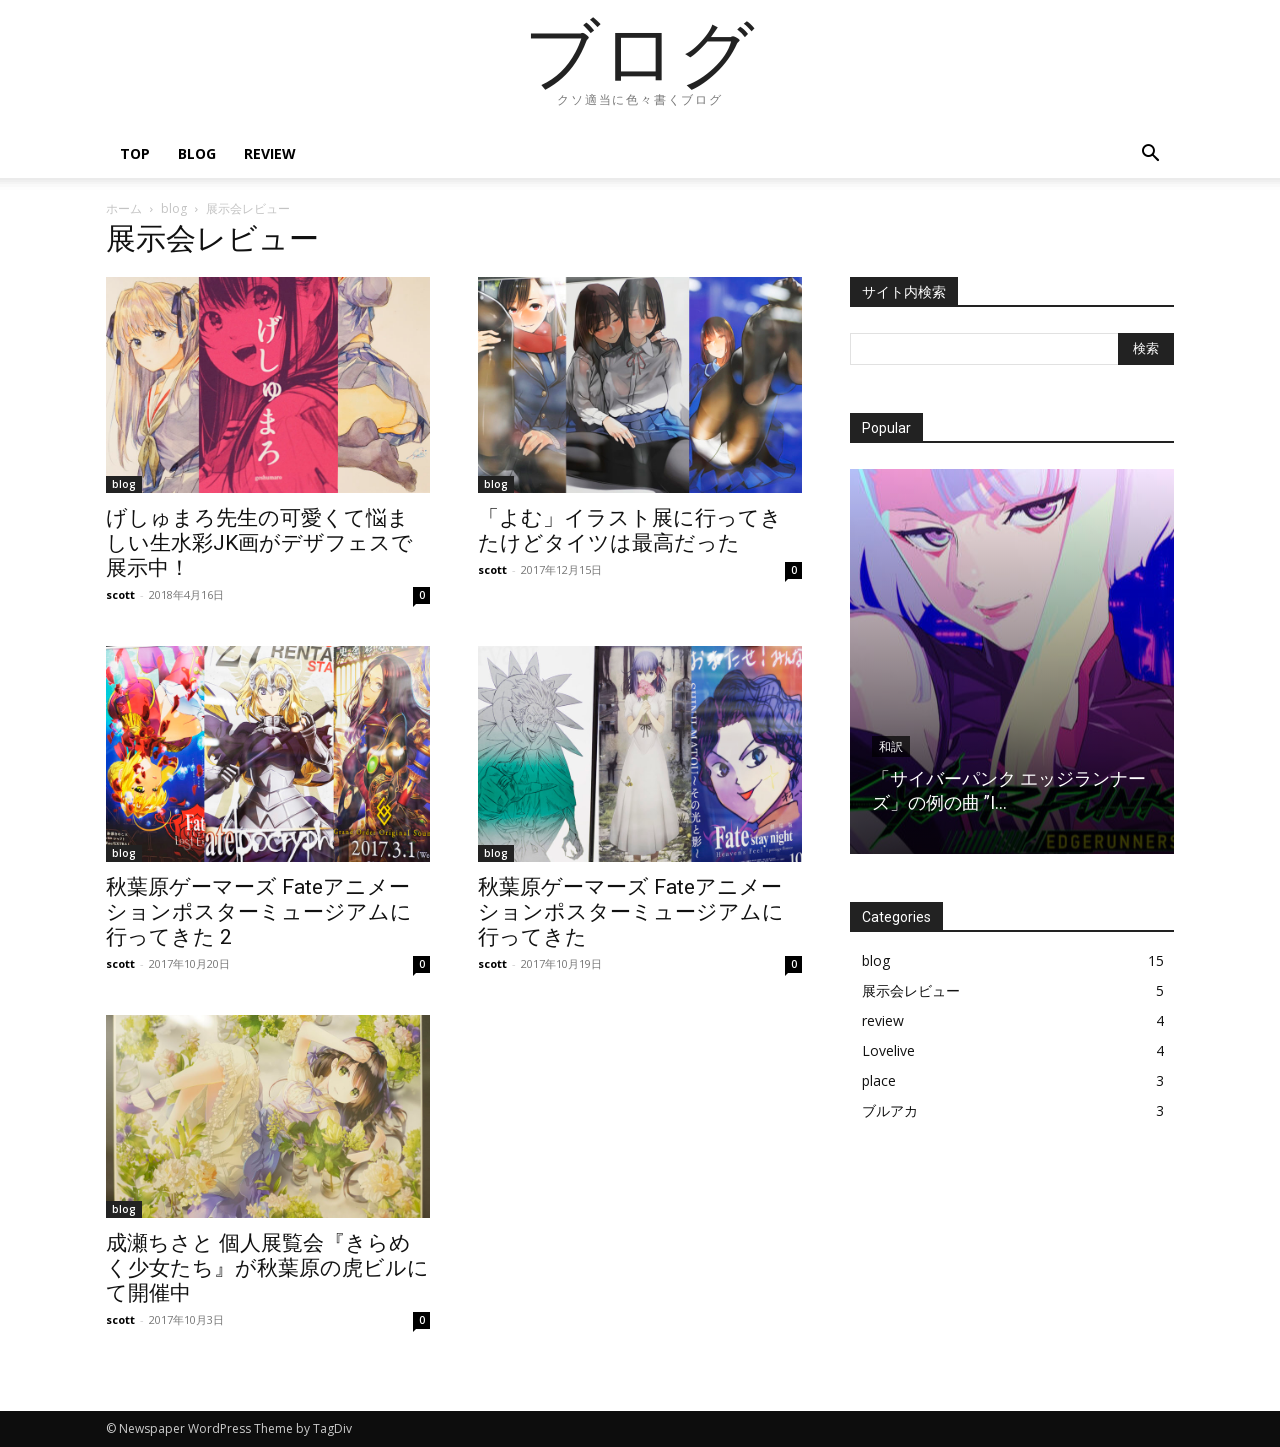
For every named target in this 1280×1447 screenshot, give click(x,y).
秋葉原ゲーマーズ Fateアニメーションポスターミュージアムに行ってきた (631, 912)
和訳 (891, 747)
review (270, 153)
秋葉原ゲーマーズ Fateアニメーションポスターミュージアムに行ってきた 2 (259, 912)
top (135, 153)
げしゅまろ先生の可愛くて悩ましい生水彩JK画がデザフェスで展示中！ (259, 543)
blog (197, 153)
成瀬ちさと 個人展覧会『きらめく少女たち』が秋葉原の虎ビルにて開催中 (267, 1268)
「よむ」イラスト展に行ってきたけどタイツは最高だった (630, 530)
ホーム (124, 208)
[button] (1150, 155)
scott (120, 594)
